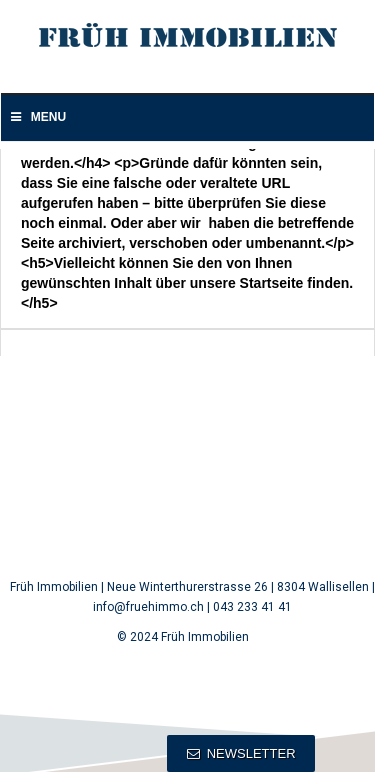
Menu (37, 117)
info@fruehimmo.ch (148, 607)
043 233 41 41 (252, 607)
